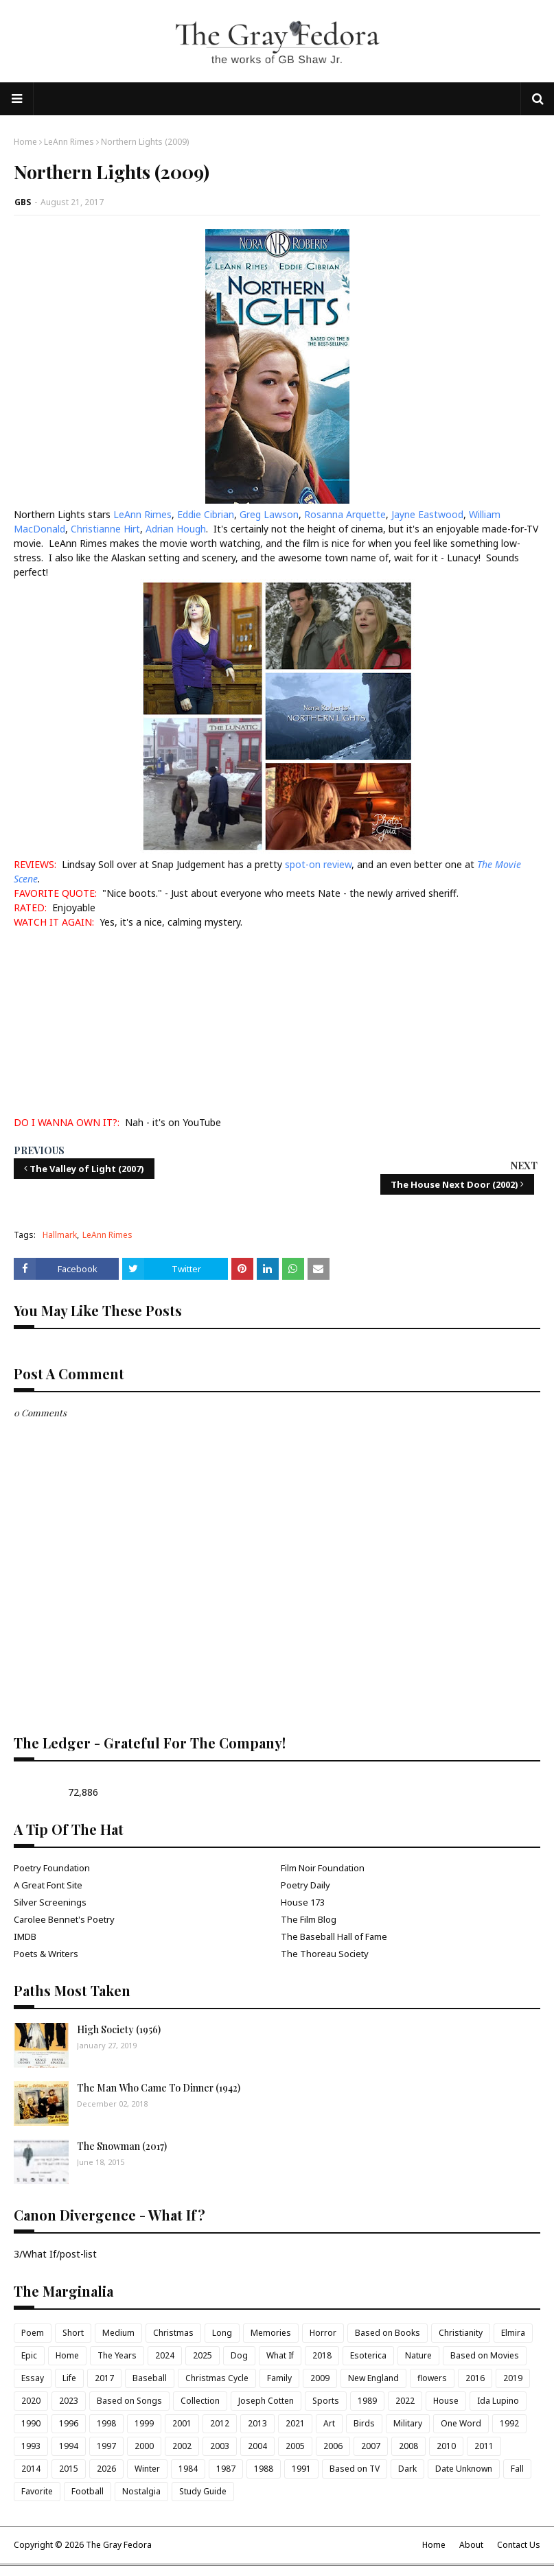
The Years (117, 2355)
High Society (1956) (119, 2029)
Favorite (37, 2491)
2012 (219, 2423)
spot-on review (318, 864)
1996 (68, 2423)
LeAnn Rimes (69, 142)
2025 (202, 2355)
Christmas (173, 2333)
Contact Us (518, 2545)
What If (280, 2355)
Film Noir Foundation (323, 1868)
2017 (104, 2378)
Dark (407, 2468)
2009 (320, 2378)
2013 (257, 2423)
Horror (323, 2333)
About (471, 2545)
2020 (31, 2401)
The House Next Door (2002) (454, 1184)
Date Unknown (463, 2468)
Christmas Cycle (217, 2378)
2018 (322, 2355)
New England (373, 2378)
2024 (164, 2355)
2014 (31, 2468)
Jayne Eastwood (427, 514)
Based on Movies (484, 2355)
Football (87, 2491)
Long (222, 2333)
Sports (325, 2401)
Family (279, 2378)
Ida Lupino (498, 2401)
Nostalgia (141, 2491)
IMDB (25, 1936)
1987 (225, 2468)
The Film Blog (308, 1919)
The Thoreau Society (325, 1953)
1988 (263, 2468)
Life (69, 2378)
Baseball (149, 2378)
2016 (475, 2378)
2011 (484, 2446)
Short (73, 2333)
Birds (364, 2423)
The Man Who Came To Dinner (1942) (158, 2087)
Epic (29, 2355)
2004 (257, 2446)
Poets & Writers (46, 1953)
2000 (144, 2446)
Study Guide (203, 2491)
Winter (147, 2468)
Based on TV (355, 2468)
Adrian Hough (176, 528)
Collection (200, 2401)
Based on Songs (129, 2401)
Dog (239, 2355)
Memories (271, 2333)
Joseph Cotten (266, 2401)
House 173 (303, 1902)
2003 (219, 2446)
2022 (405, 2401)
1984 (188, 2468)
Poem (32, 2333)
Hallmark (60, 1235)
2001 (182, 2423)
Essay (32, 2378)
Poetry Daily (305, 1885)
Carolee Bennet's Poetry (64, 1919)
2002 (182, 2446)
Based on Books (387, 2333)
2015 (68, 2468)
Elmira (513, 2333)
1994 (68, 2446)
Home (25, 142)
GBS (22, 202)
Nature (418, 2355)
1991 (301, 2468)
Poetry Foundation (52, 1868)
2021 (295, 2423)
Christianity (461, 2333)
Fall (517, 2468)
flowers (432, 2378)
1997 (106, 2446)
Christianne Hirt (105, 528)
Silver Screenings (50, 1902)
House (446, 2401)
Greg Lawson (269, 514)
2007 (370, 2446)
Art (329, 2423)
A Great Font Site (48, 1885)
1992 (509, 2423)
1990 (31, 2423)
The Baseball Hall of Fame (334, 1936)
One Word (461, 2423)
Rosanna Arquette (345, 514)
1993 (31, 2446)
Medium (118, 2333)
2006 (333, 2446)
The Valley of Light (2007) (87, 1168)
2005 (295, 2446)
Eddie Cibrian (205, 514)
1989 (367, 2401)
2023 (68, 2401)
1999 (144, 2423)
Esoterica (368, 2355)
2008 (408, 2446)
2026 (106, 2468)
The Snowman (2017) (122, 2146)
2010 (446, 2446)
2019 (512, 2378)
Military (407, 2423)
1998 (106, 2423)
